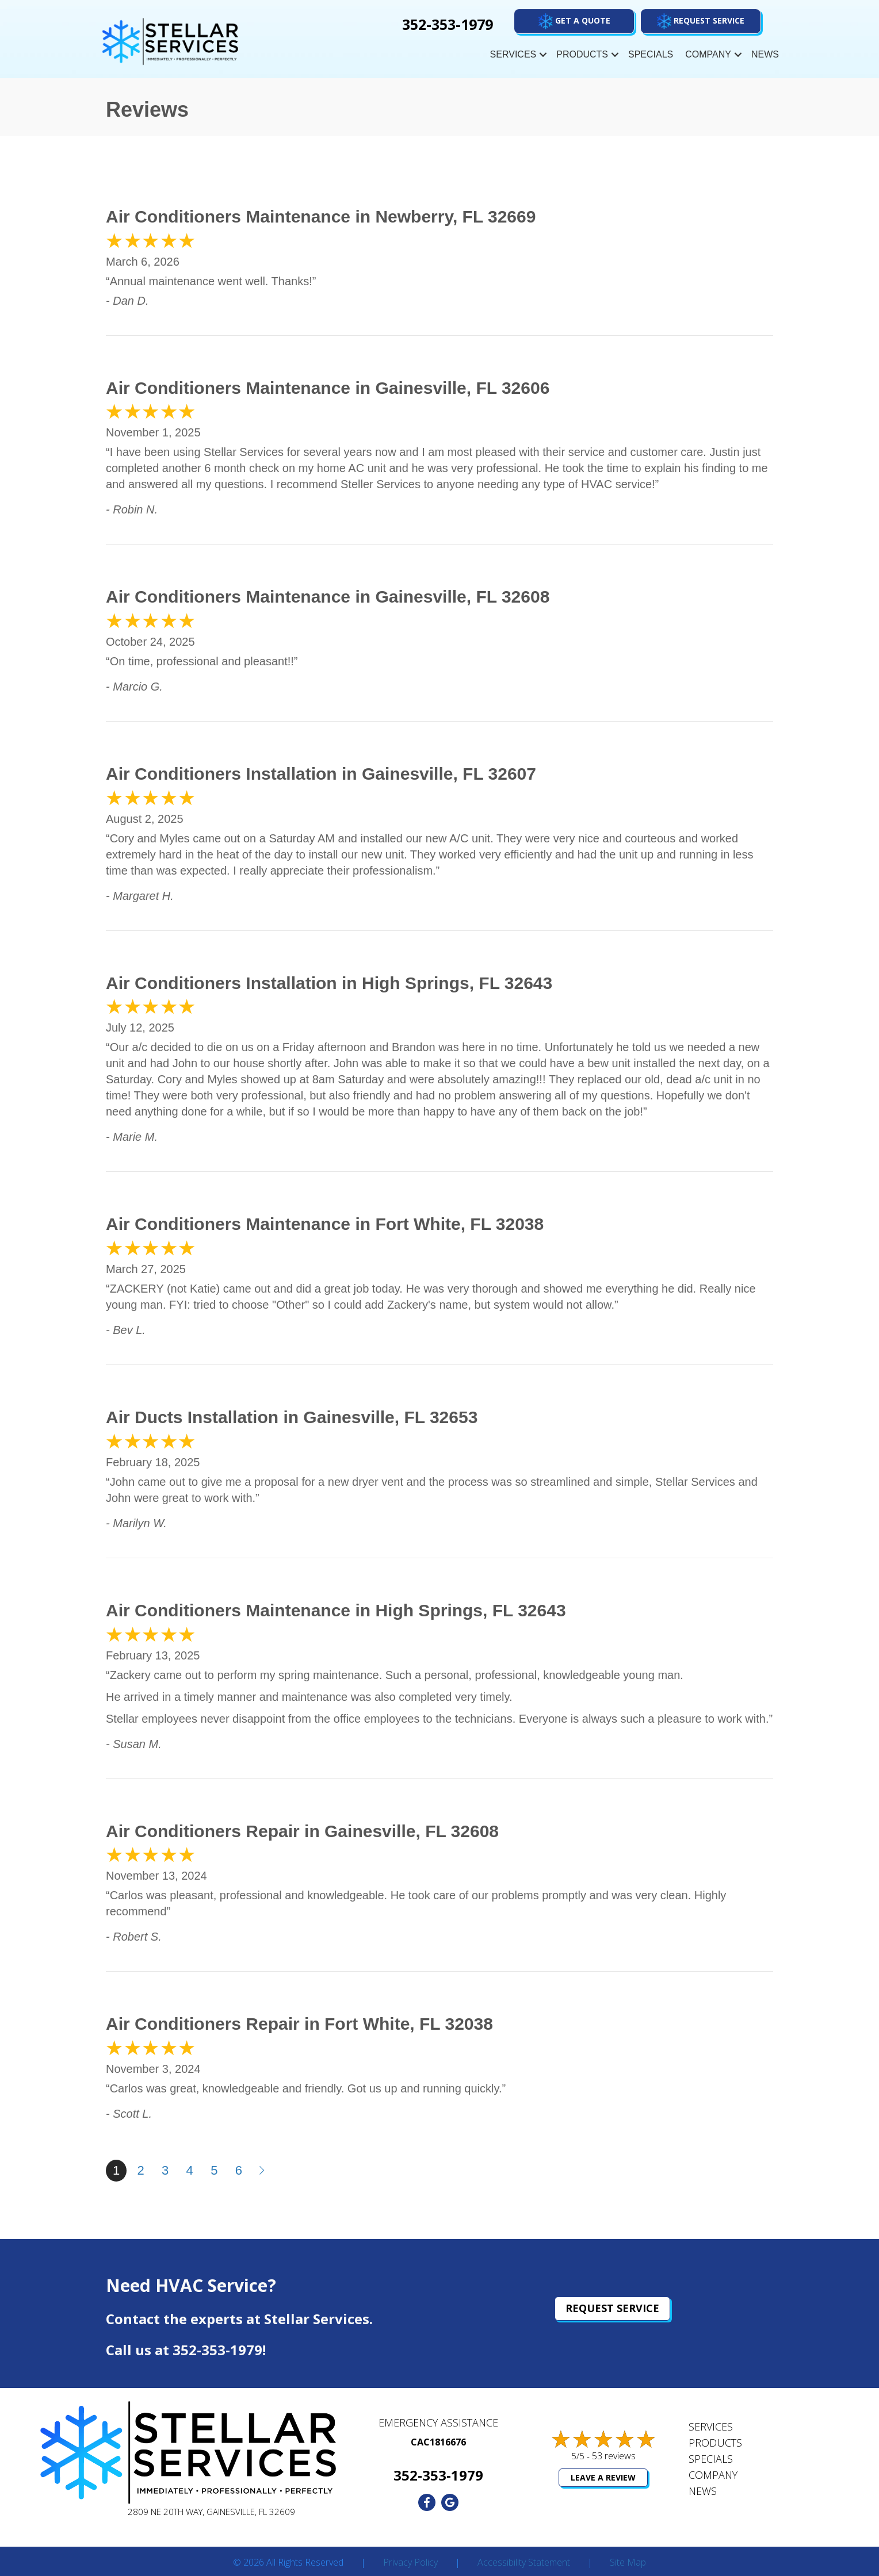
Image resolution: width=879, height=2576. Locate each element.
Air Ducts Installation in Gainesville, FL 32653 (291, 1417)
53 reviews (614, 2456)
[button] (700, 21)
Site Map (628, 2563)
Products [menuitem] (582, 54)
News (703, 2491)
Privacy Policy (410, 2563)
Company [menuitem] (708, 54)
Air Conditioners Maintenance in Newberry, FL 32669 (321, 216)
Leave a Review (603, 2477)
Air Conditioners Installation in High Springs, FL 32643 (329, 982)
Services (711, 2426)
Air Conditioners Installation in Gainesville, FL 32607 (321, 773)
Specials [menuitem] (650, 54)
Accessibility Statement (523, 2563)
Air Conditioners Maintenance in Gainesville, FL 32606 (327, 387)
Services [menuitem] (513, 54)
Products (715, 2442)
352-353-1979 (217, 2349)
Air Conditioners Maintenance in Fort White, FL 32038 (325, 1223)
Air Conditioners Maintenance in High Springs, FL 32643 (336, 1610)
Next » (263, 2171)
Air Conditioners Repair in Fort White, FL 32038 (299, 2023)
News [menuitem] (765, 54)
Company (713, 2475)
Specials (711, 2459)
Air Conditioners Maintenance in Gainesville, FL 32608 (327, 596)
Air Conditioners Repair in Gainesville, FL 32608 (302, 1831)
